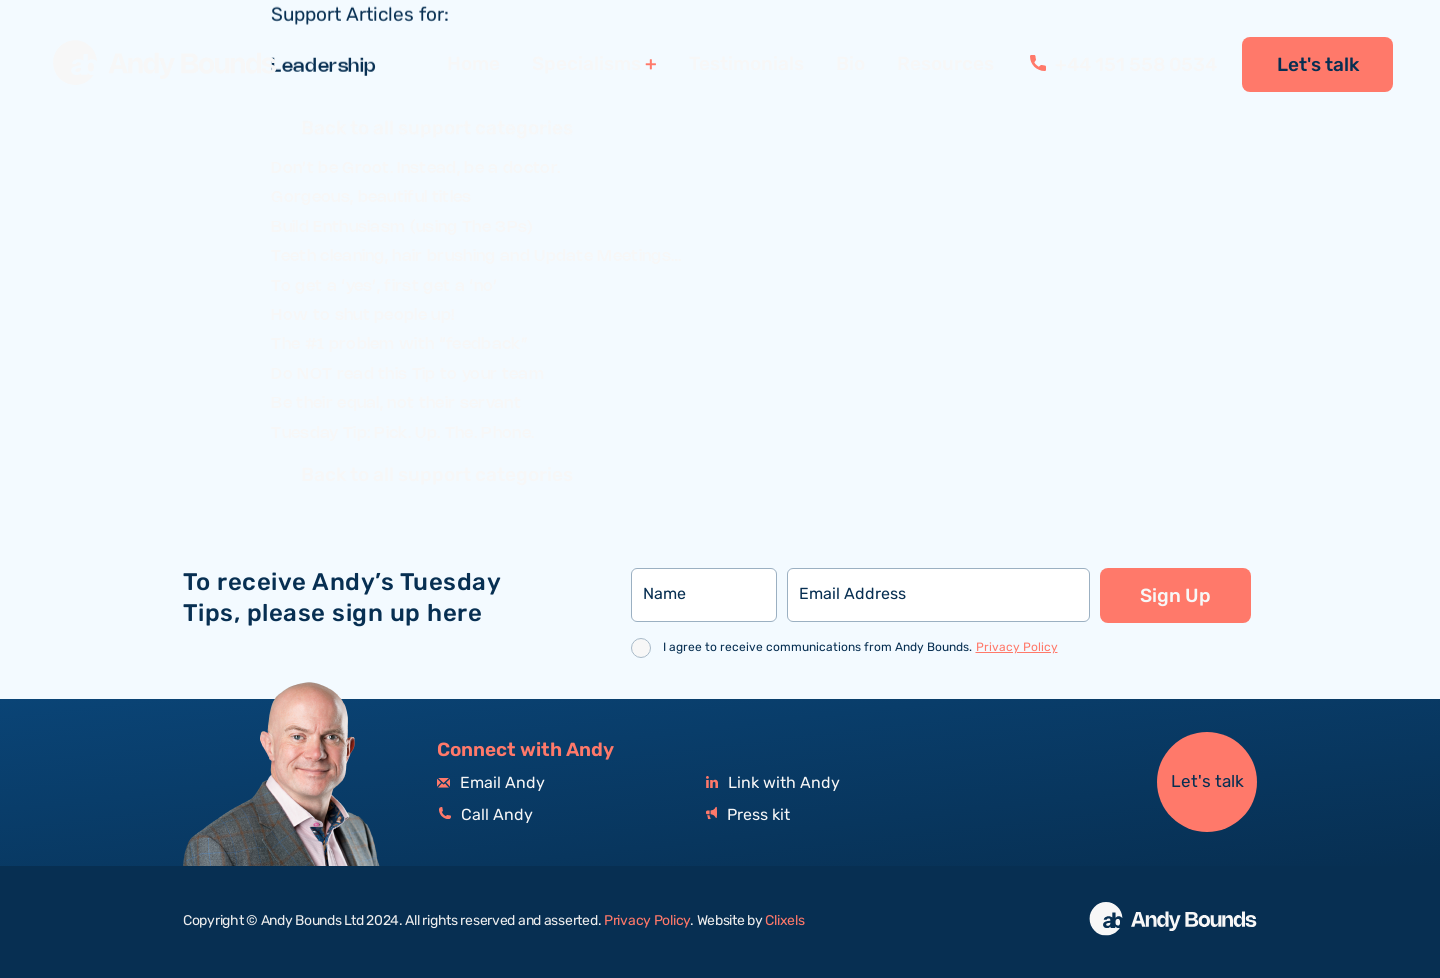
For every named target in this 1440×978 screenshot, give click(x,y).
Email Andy (491, 783)
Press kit (748, 815)
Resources (945, 64)
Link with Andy (773, 783)
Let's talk (1318, 65)
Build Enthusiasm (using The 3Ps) (402, 227)
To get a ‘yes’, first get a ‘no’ (384, 286)
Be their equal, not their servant (396, 403)
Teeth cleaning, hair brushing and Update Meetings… (476, 256)
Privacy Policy (1017, 647)
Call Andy (485, 815)
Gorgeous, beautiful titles (371, 197)
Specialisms (586, 64)
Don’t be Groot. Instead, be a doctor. (415, 168)
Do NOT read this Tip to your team (407, 374)
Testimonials (746, 64)
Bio (850, 64)
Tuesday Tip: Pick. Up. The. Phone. (402, 433)
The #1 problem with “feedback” (399, 344)
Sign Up (1175, 596)
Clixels (784, 921)
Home (473, 64)
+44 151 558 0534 (1123, 65)
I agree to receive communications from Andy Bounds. (860, 647)
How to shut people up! (363, 315)
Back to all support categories (437, 131)
